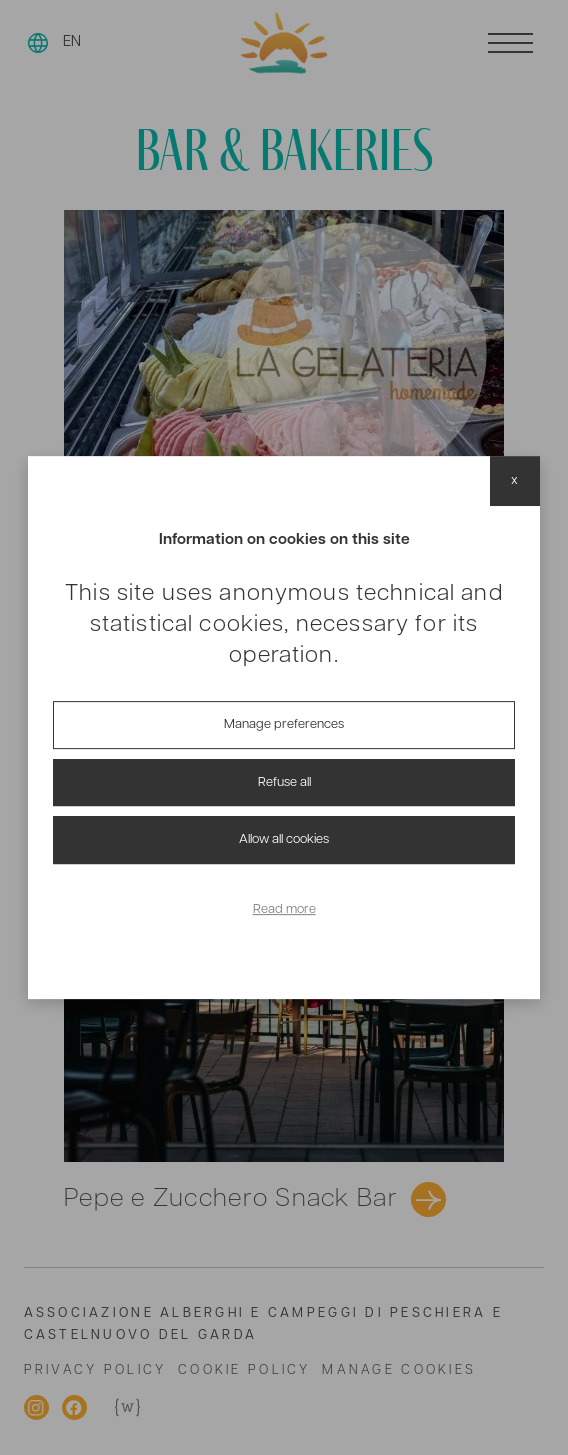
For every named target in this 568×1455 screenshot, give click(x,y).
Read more (284, 909)
